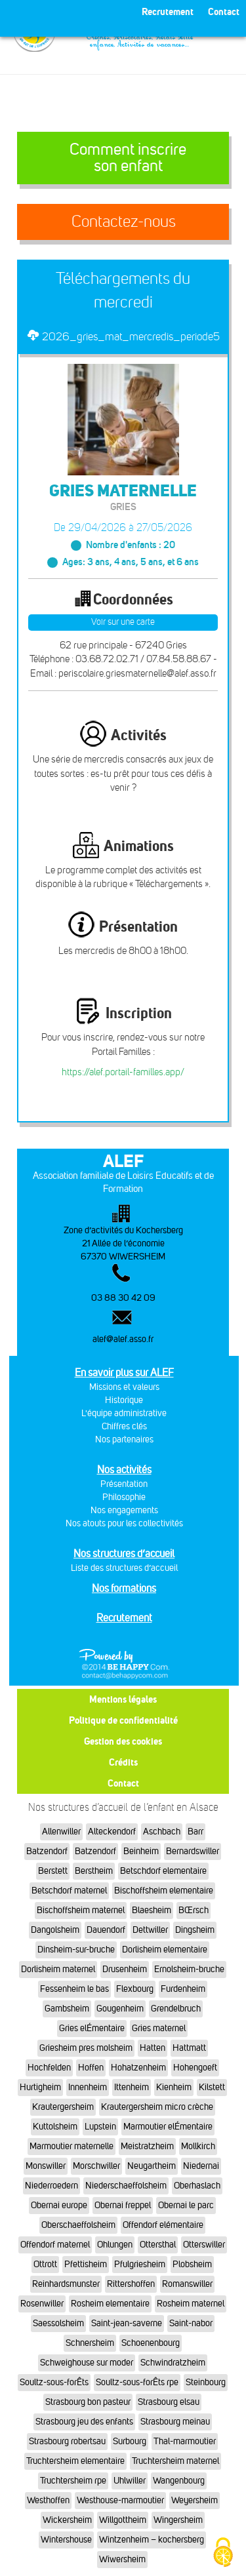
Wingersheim (178, 2520)
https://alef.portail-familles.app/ (123, 1072)
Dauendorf (106, 1929)
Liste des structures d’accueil (124, 1568)
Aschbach (161, 1831)
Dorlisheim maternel (58, 1969)
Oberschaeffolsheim (78, 2224)
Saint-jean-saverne (126, 2323)
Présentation (124, 1484)
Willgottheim (122, 2520)
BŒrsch (193, 1910)
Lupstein (100, 2126)
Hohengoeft (195, 2067)
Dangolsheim (55, 1929)
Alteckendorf (112, 1831)
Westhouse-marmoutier (120, 2500)
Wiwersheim (122, 2559)
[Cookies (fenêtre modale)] (223, 2553)
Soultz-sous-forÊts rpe (137, 2382)
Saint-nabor (191, 2323)
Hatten (152, 2047)
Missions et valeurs (124, 1387)
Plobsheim (192, 2264)
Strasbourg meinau (175, 2421)
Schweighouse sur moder (86, 2362)
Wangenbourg (179, 2480)
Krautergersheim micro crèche (157, 2106)
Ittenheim (131, 2087)
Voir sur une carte (123, 621)
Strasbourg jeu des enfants (84, 2421)
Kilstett (212, 2087)
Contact (123, 1783)
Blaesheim (151, 1910)
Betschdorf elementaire (163, 1870)
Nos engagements (124, 1510)
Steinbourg (206, 2382)
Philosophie (124, 1497)
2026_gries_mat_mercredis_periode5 (131, 336)
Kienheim (174, 2087)
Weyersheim (194, 2500)
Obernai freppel (122, 2205)
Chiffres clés (124, 1426)
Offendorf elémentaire (163, 2224)
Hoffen (91, 2067)
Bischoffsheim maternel (81, 1910)
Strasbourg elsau (168, 2402)
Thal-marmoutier (185, 2441)
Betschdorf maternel (69, 1890)
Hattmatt (189, 2047)
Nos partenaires (124, 1439)
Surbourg (129, 2441)
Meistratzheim (147, 2146)
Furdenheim (183, 1988)
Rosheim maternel (190, 2303)
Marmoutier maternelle (71, 2146)
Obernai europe (59, 2205)
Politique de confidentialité (123, 1720)
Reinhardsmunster (66, 2283)
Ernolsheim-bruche (189, 1969)
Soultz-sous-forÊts (54, 2382)
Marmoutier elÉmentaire (168, 2126)
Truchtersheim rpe (73, 2480)
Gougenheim (120, 2008)
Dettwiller (150, 1929)
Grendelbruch (176, 2008)
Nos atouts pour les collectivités (124, 1523)
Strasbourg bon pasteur (88, 2402)
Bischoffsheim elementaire (163, 1890)
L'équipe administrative (124, 1413)
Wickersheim (67, 2520)
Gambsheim (67, 2008)
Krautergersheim (63, 2106)
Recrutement (124, 1618)
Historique (124, 1400)
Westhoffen (48, 2500)
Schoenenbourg (150, 2342)
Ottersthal (158, 2244)
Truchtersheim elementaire (75, 2461)
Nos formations (124, 1588)
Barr (195, 1831)
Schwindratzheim (172, 2362)
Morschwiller (96, 2165)
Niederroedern (51, 2185)
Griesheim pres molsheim (86, 2047)
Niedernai (201, 2165)
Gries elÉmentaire (92, 2028)
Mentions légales (123, 1699)
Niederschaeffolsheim (126, 2185)
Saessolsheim (58, 2323)
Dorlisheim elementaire (164, 1949)
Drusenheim (124, 1969)
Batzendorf (47, 1851)
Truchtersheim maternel (175, 2461)
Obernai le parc (186, 2205)
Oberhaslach (197, 2185)
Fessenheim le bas (74, 1988)
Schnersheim (90, 2342)
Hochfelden (49, 2067)
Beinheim (141, 1851)
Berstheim (94, 1870)
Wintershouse (66, 2539)
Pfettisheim (85, 2264)
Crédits (123, 1762)
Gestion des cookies (123, 1741)
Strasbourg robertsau (67, 2441)
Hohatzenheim (138, 2067)
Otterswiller (204, 2244)
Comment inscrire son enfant (128, 158)
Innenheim (87, 2087)
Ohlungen (115, 2244)
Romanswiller (187, 2283)
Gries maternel (159, 2028)
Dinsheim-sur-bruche (76, 1949)
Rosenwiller (42, 2303)
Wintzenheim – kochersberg (151, 2539)
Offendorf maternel (55, 2244)
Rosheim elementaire (110, 2303)
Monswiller (46, 2165)
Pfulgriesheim (139, 2264)
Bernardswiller (192, 1851)
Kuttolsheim (55, 2126)
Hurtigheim (40, 2087)
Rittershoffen (131, 2283)
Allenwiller (61, 1831)
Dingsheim (195, 1929)
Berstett (53, 1870)
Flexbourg (135, 1988)
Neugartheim (151, 2165)
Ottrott (45, 2264)
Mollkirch (198, 2146)
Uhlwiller (129, 2480)
